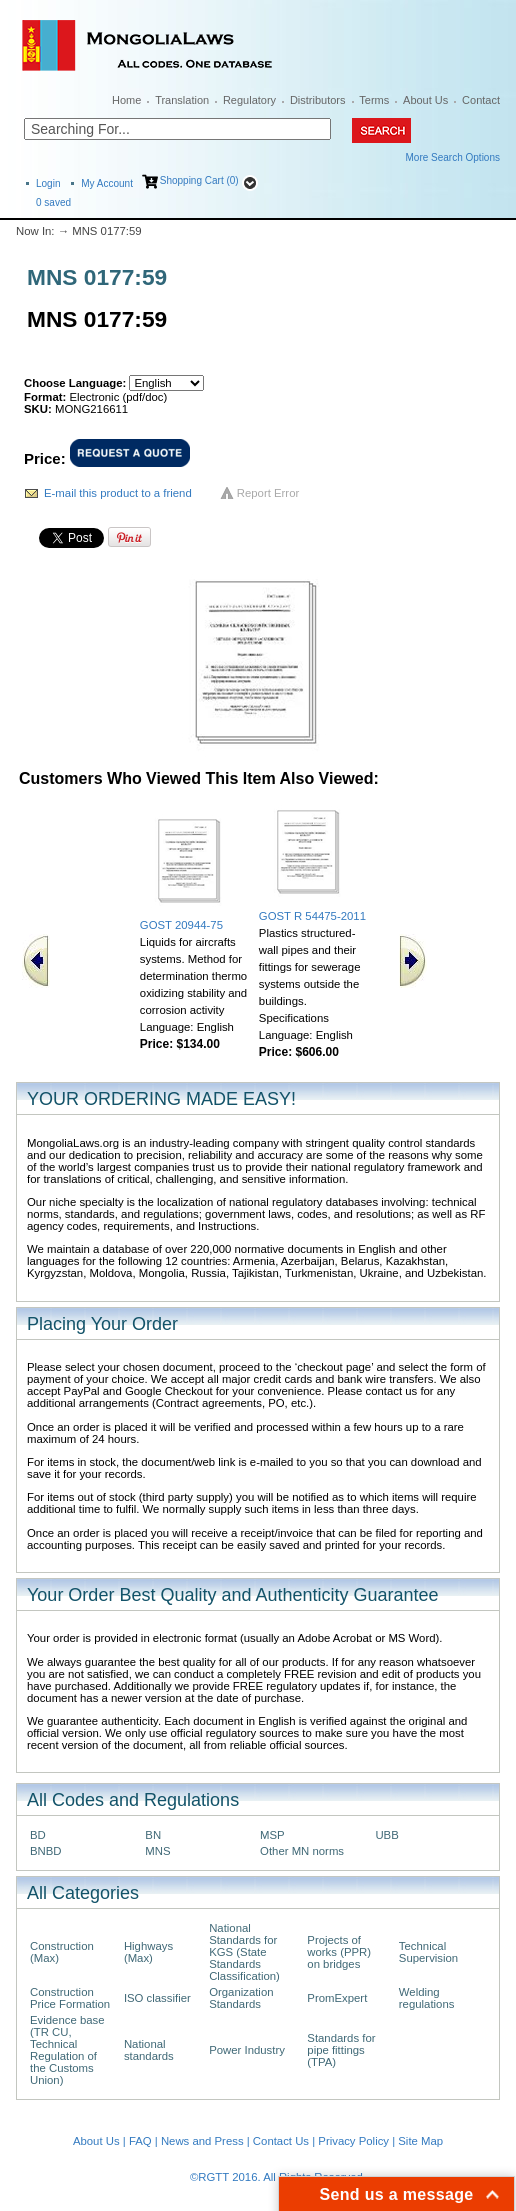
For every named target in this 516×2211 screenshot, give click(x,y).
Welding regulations (427, 1998)
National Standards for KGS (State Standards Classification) (244, 1952)
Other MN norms (302, 1851)
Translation (182, 100)
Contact (481, 100)
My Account (107, 183)
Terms (374, 100)
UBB (386, 1835)
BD (38, 1835)
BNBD (46, 1851)
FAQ (140, 2141)
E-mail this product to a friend (118, 493)
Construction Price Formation (70, 1998)
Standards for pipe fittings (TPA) (341, 2050)
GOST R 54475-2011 (312, 916)
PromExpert (337, 1998)
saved (53, 202)
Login (48, 183)
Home (126, 100)
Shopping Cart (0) (199, 180)
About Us (425, 100)
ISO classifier (157, 1998)
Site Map (420, 2141)
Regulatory (249, 100)
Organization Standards (241, 1998)
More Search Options (453, 157)
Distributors (318, 100)
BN (153, 1835)
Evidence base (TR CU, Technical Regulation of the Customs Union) (67, 2050)
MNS (157, 1851)
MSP (272, 1835)
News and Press (202, 2141)
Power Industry (247, 2050)
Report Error (268, 493)
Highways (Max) (148, 1952)
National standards (149, 2050)
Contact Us (281, 2141)
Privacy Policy (353, 2141)
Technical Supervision (428, 1952)
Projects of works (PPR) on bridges (339, 1952)
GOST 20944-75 (181, 925)
